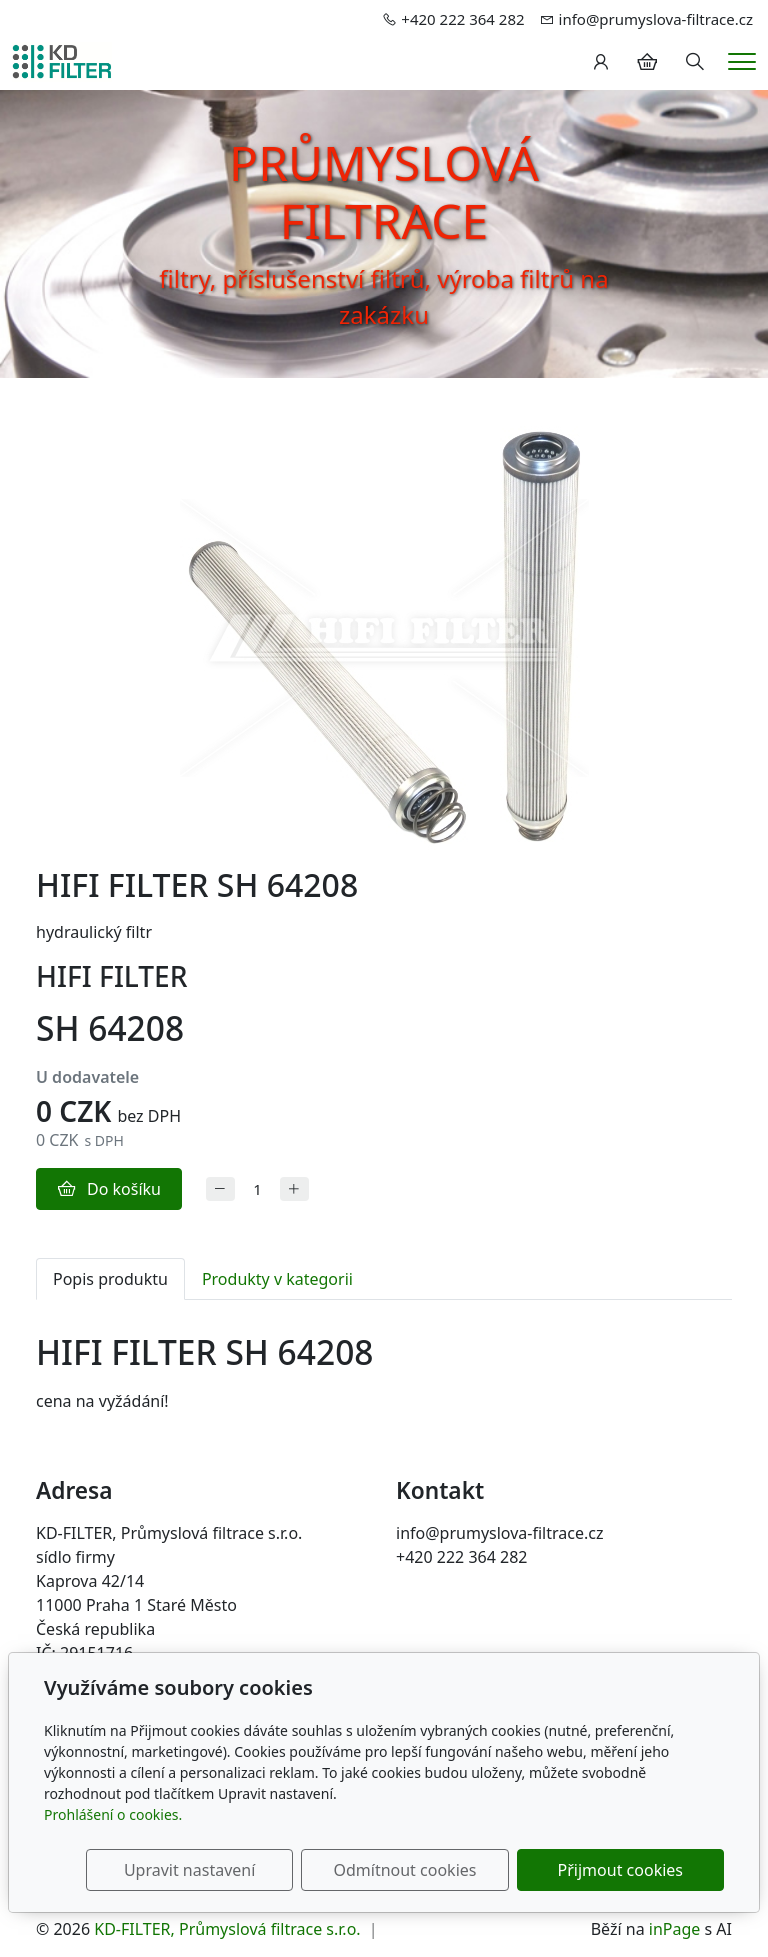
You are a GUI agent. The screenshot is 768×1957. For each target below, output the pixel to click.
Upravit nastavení (227, 1870)
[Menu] (742, 61)
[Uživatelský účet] (601, 62)
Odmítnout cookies (427, 1870)
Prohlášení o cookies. (113, 1814)
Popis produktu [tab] (110, 1279)
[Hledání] (695, 62)
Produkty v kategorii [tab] (277, 1279)
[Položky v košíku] (647, 62)
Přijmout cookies (627, 1870)
